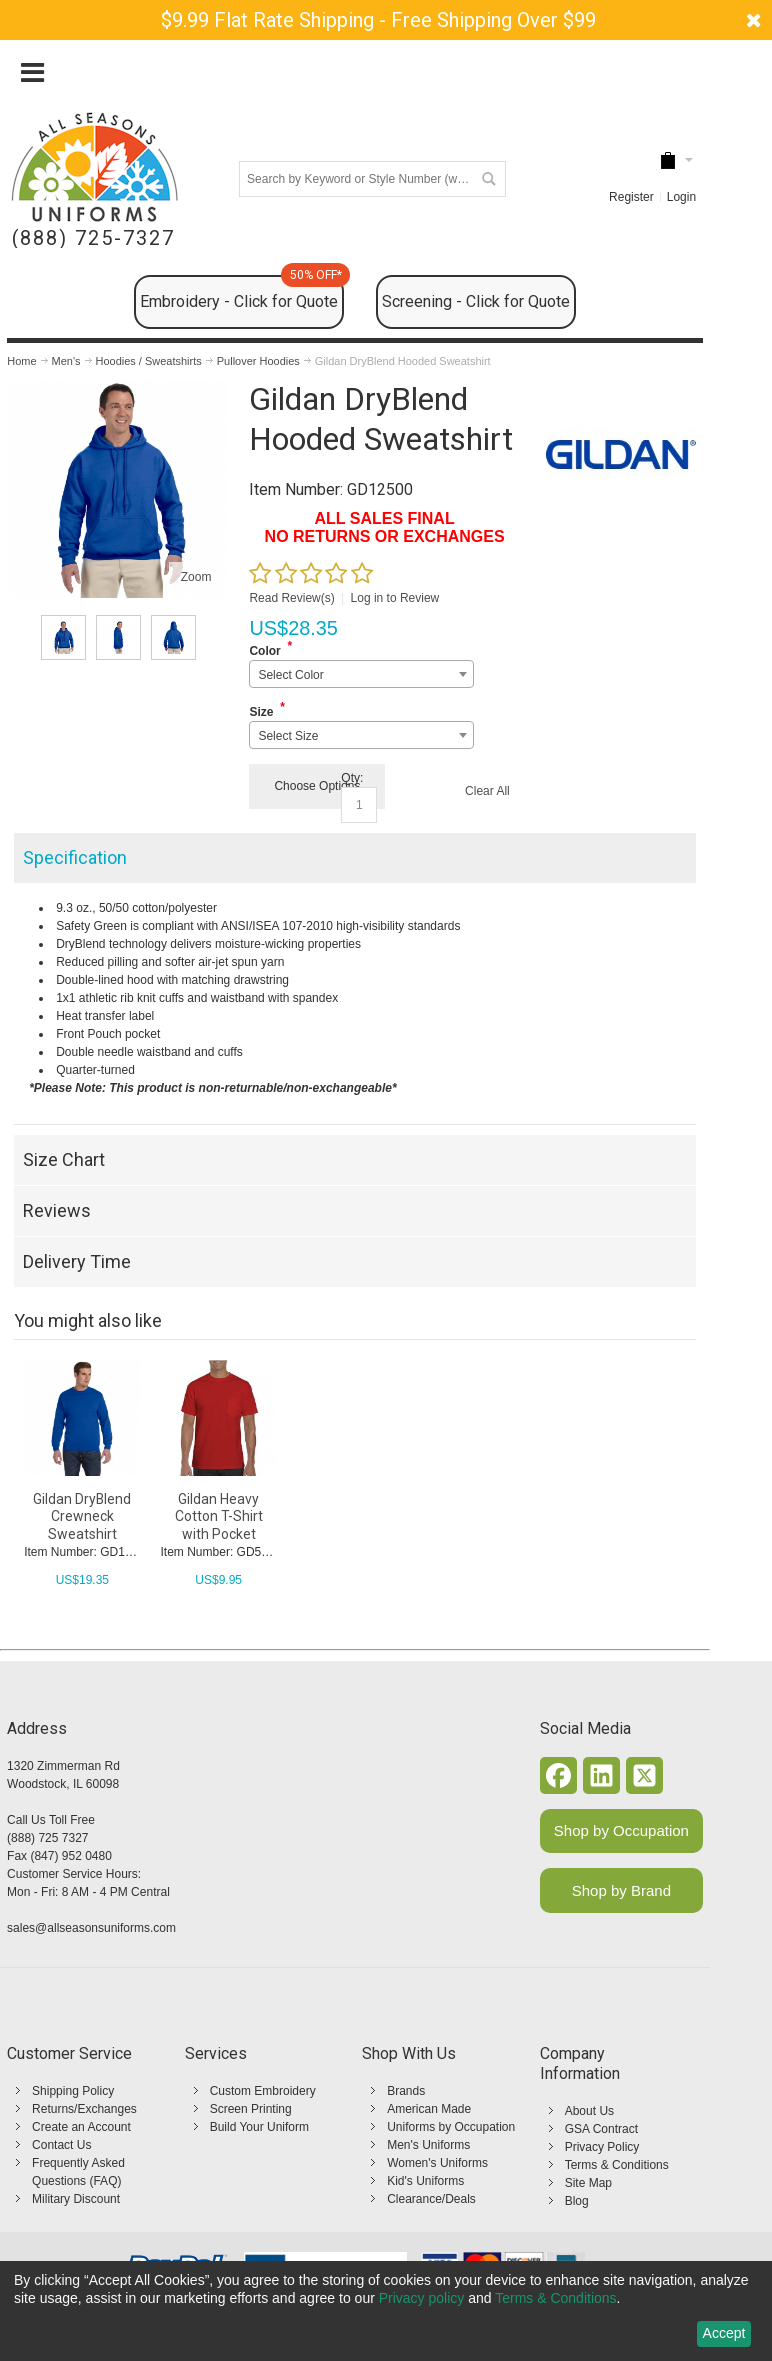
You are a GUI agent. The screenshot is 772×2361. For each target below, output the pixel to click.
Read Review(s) (291, 598)
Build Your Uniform (259, 2127)
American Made (429, 2109)
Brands (406, 2091)
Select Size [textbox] (288, 736)
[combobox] (361, 674)
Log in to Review (395, 598)
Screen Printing (251, 2109)
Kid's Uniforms (425, 2181)
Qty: (352, 778)
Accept (724, 2333)
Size (261, 712)
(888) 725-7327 (93, 238)
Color (264, 651)
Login (681, 197)
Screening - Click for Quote (476, 301)
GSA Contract (601, 2129)
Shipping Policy (73, 2091)
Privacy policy (422, 2298)
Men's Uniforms (428, 2145)
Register (631, 197)
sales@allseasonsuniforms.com (91, 1928)
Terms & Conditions (617, 2165)
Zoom (196, 577)
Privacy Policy (602, 2147)
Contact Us (61, 2145)
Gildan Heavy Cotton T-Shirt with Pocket (219, 1516)
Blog (577, 2201)
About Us (589, 2111)
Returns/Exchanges (84, 2109)
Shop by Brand (621, 1890)
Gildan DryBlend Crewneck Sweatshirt (82, 1516)
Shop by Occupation (621, 1830)
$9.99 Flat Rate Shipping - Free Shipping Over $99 (378, 20)
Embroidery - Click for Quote (242, 293)
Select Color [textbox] (290, 675)
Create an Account (81, 2127)
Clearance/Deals (431, 2199)
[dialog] (386, 2311)
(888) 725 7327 (47, 1838)
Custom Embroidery (263, 2091)
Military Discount (76, 2199)
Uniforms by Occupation (451, 2127)
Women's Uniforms (437, 2163)
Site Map (588, 2183)
